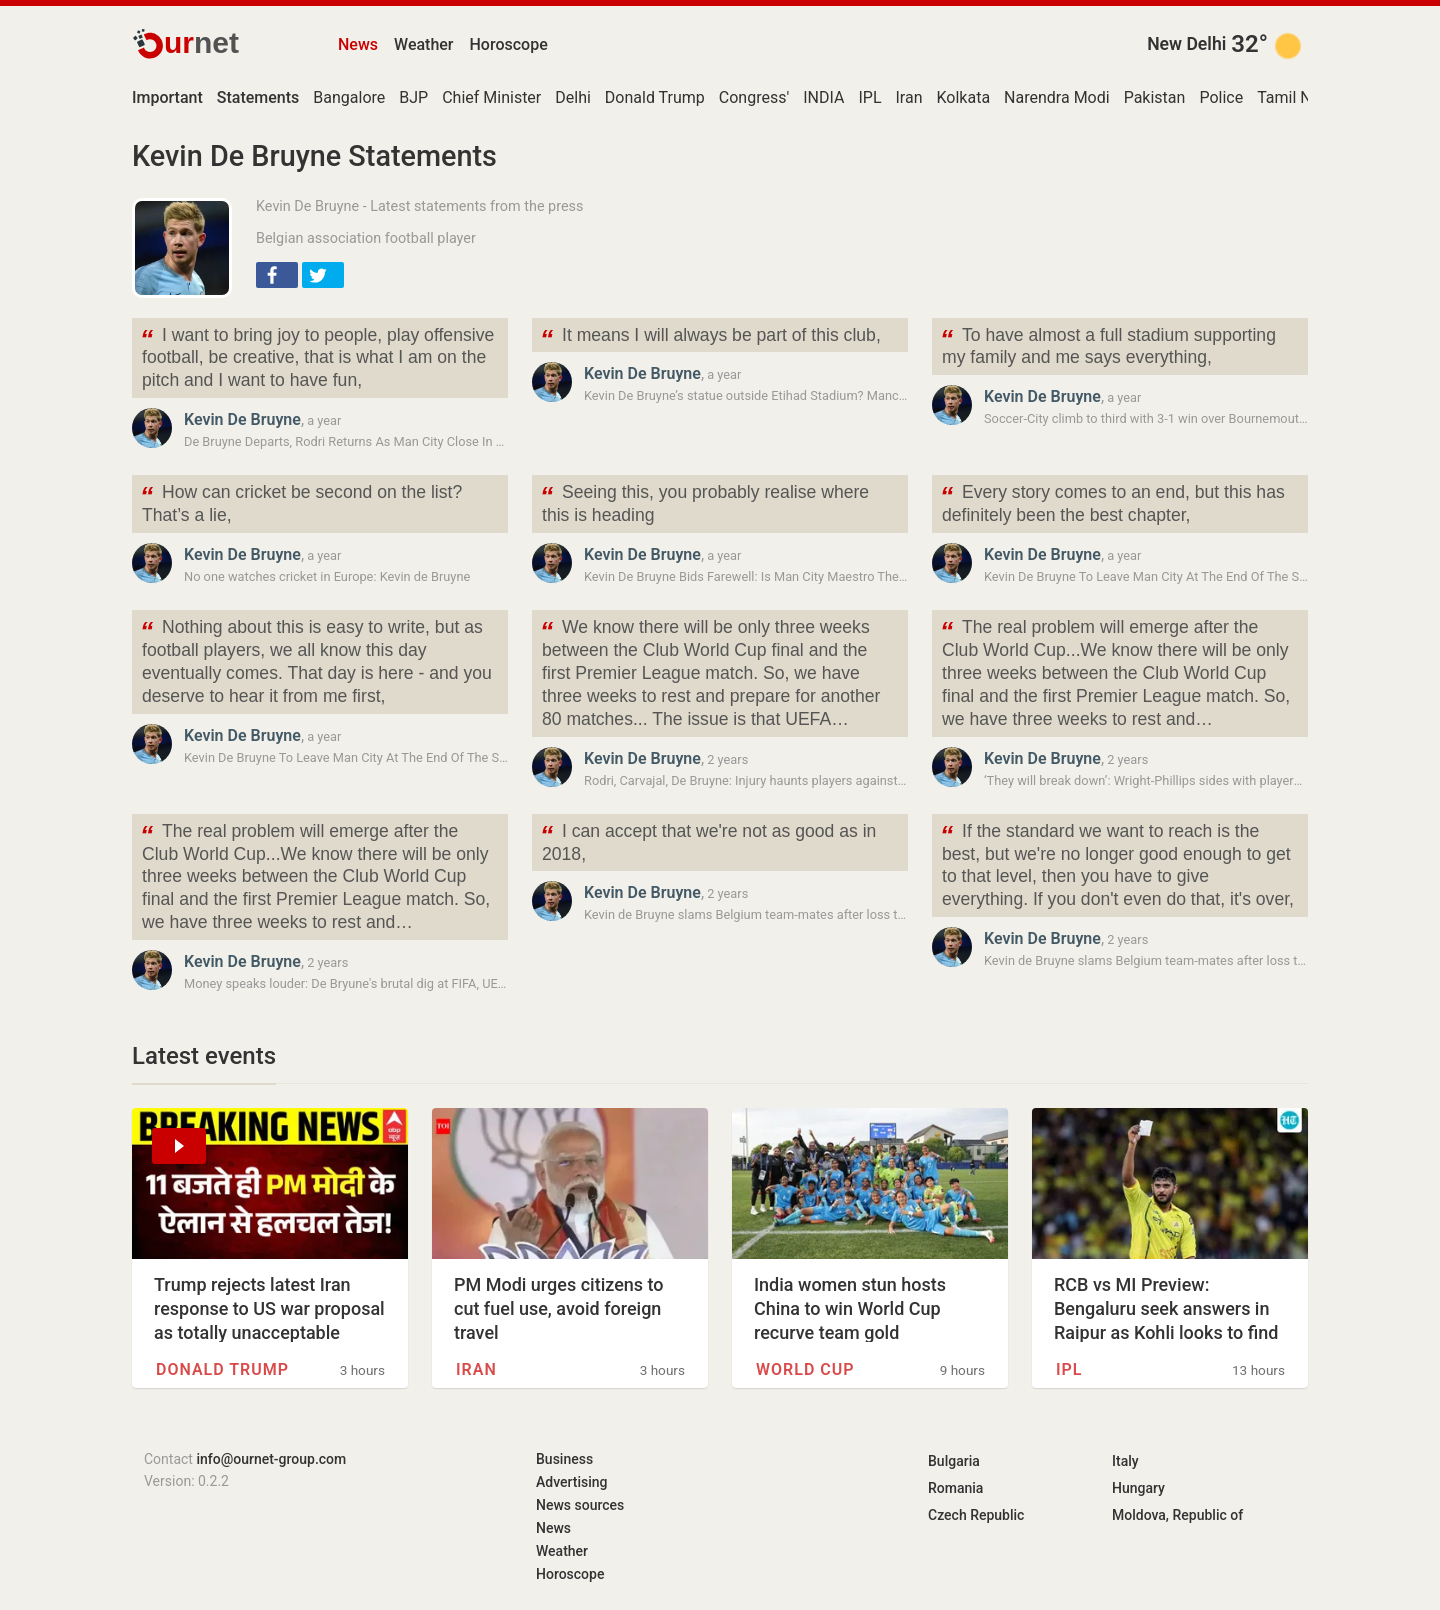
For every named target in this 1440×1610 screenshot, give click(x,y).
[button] (277, 275)
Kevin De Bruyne (242, 419)
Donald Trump (655, 97)
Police (1221, 97)
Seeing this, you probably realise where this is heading (704, 502)
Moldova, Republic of (1177, 1515)
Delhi (573, 97)
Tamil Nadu (1297, 97)
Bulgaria (954, 1461)
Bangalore (349, 97)
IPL (869, 97)
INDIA (823, 97)
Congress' (754, 97)
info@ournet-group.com (271, 1459)
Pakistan (1155, 97)
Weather (423, 44)
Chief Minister (491, 97)
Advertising (572, 1482)
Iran (909, 97)
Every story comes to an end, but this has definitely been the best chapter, (1112, 502)
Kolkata (964, 97)
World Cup (805, 1369)
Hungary (1138, 1488)
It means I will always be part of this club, (710, 337)
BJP (413, 97)
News (358, 44)
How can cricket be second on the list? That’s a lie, (301, 502)
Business (564, 1459)
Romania (955, 1488)
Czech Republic (976, 1515)
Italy (1125, 1461)
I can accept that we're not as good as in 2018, (708, 841)
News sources (580, 1505)
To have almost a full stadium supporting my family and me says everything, (1108, 345)
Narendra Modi (1057, 97)
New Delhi (1186, 44)
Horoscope (509, 44)
